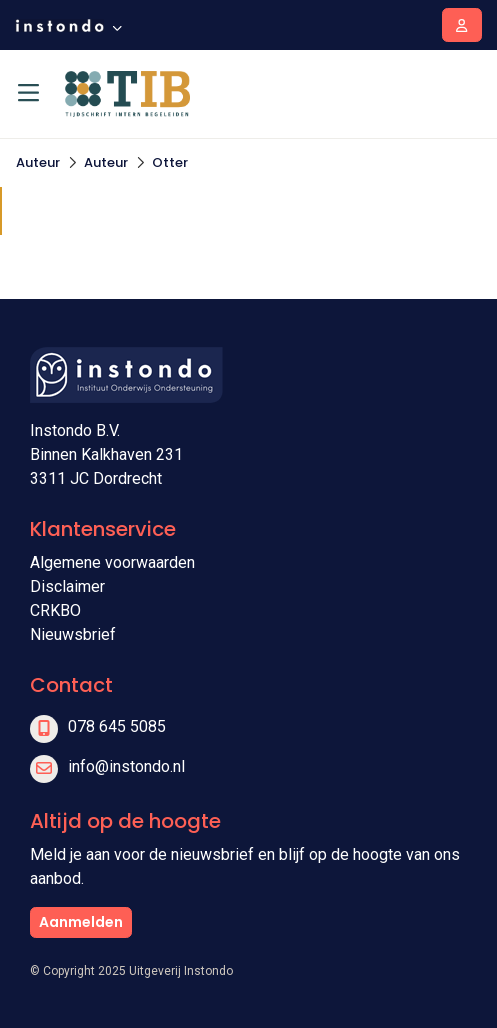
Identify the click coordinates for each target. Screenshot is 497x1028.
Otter (170, 162)
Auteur (38, 162)
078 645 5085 (117, 726)
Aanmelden (81, 922)
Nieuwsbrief (73, 634)
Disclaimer (67, 586)
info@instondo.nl (126, 766)
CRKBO (55, 610)
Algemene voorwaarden (112, 562)
